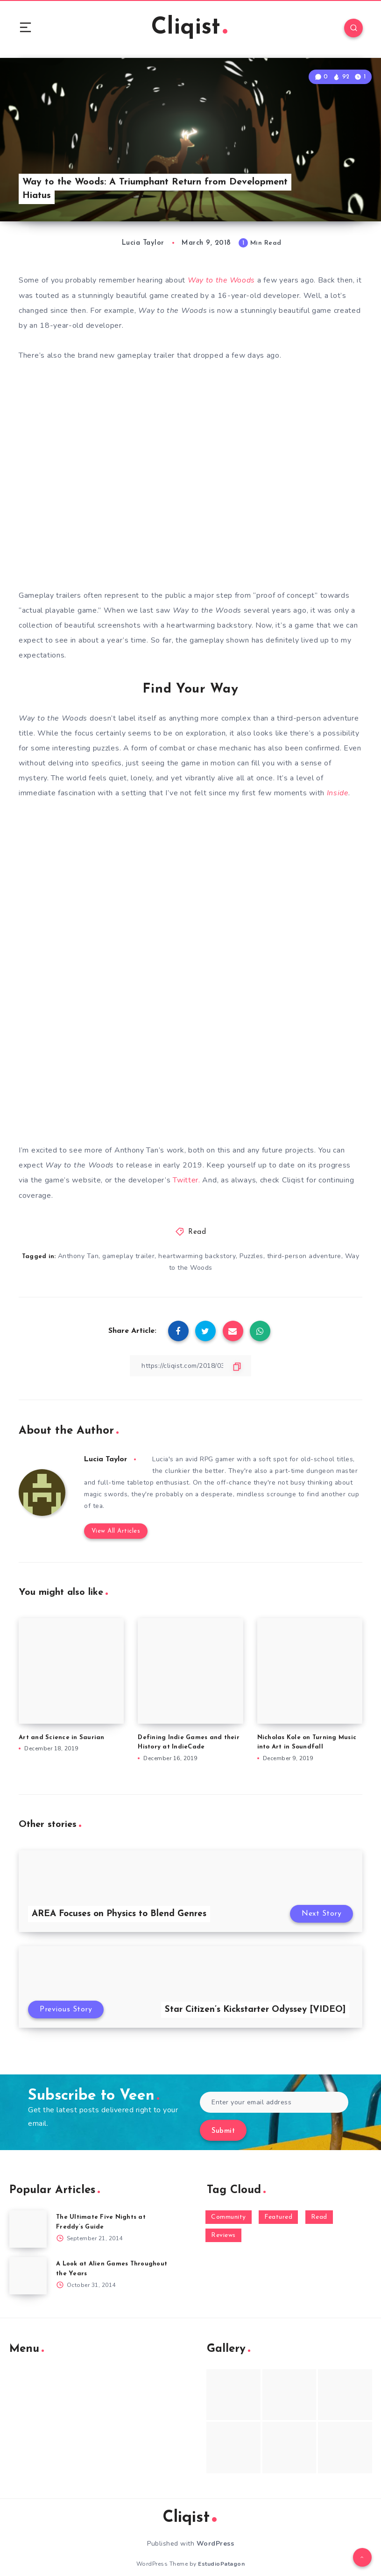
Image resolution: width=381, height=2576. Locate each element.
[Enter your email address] (274, 2090)
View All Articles (115, 1519)
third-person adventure (304, 1255)
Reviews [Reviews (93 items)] (223, 2223)
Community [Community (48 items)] (228, 2205)
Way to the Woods (222, 281)
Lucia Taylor (106, 1459)
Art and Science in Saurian (62, 1726)
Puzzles (251, 1255)
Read (197, 1231)
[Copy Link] (190, 1365)
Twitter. (186, 1180)
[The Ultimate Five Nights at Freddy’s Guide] (28, 2217)
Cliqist (189, 28)
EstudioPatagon (221, 2552)
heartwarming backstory (197, 1255)
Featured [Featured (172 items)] (278, 2205)
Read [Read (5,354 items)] (319, 2205)
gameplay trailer (129, 1255)
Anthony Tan (78, 1255)
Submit (223, 2119)
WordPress (215, 2531)
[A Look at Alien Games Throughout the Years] (28, 2264)
